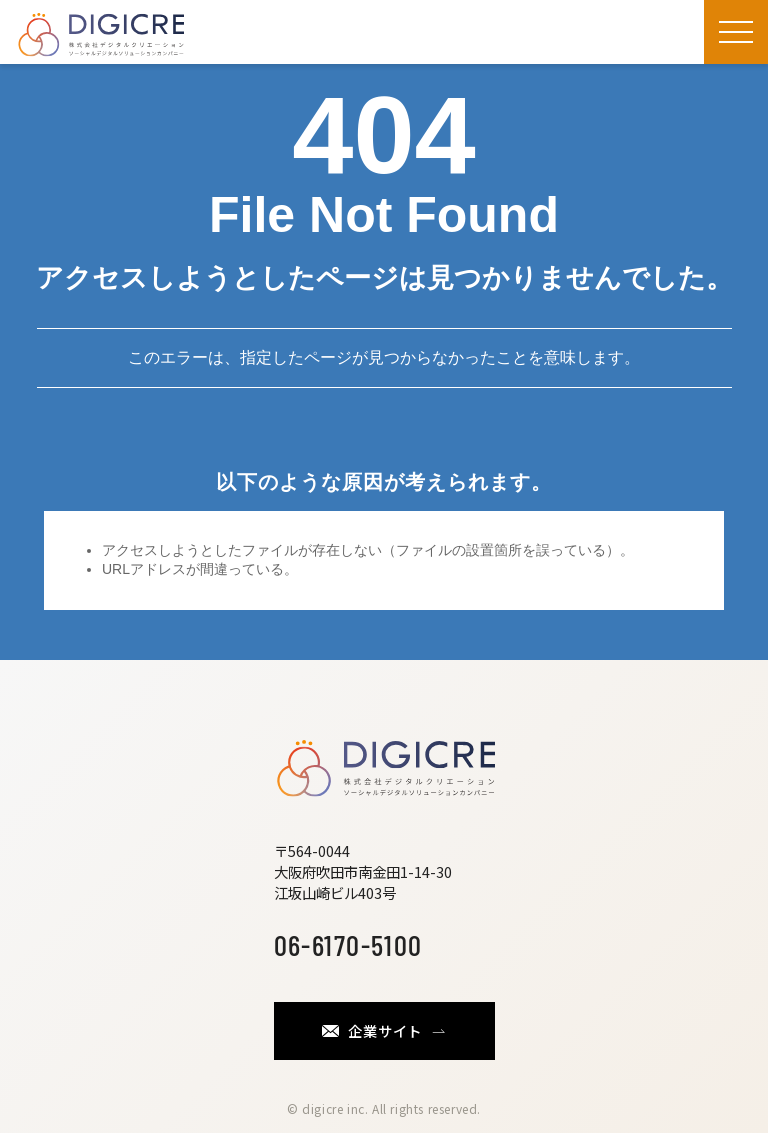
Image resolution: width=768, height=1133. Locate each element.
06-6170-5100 (348, 944)
